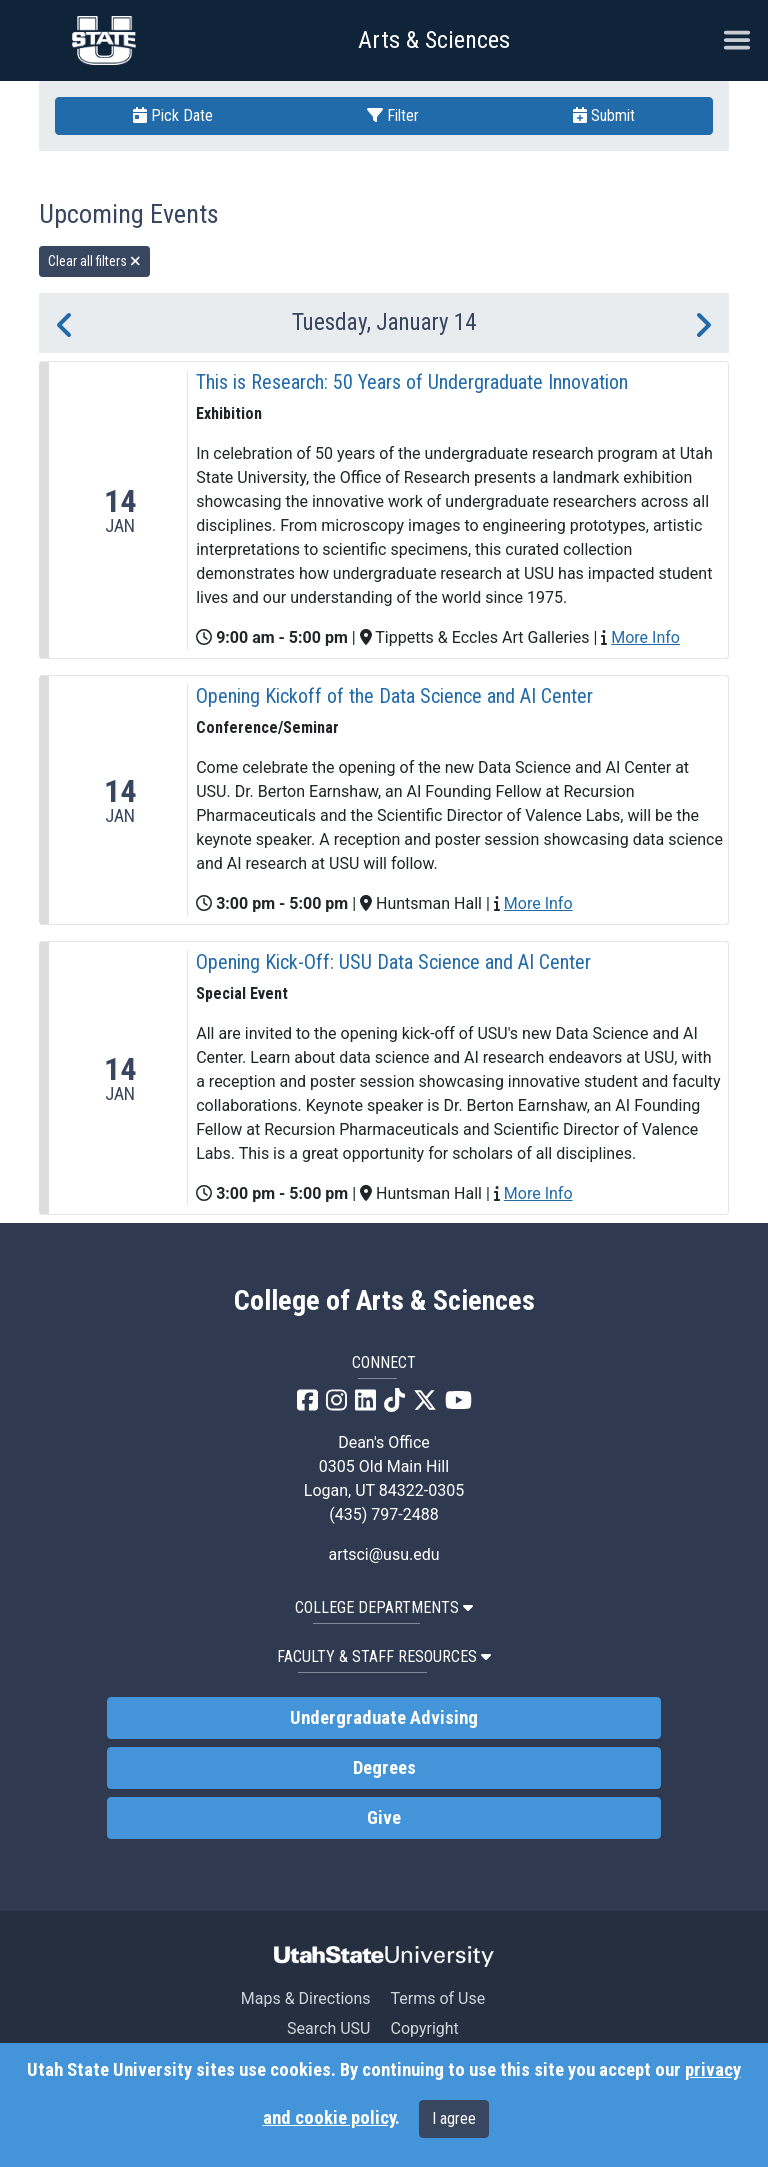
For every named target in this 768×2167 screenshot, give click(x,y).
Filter (393, 115)
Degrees (384, 1768)
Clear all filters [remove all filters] (94, 261)
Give (384, 1818)
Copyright (424, 2028)
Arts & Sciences (434, 40)
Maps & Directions (306, 1998)
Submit (604, 115)
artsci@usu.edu (383, 1554)
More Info (645, 637)
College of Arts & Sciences (384, 1301)
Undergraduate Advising (384, 1718)
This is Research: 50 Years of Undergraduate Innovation (412, 382)
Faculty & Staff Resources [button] (384, 1656)
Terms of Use (437, 1998)
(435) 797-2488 (383, 1514)
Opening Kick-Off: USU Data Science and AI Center (393, 962)
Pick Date (173, 115)
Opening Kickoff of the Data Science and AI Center (394, 696)
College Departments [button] (384, 1607)
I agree (454, 2118)
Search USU (328, 2028)
